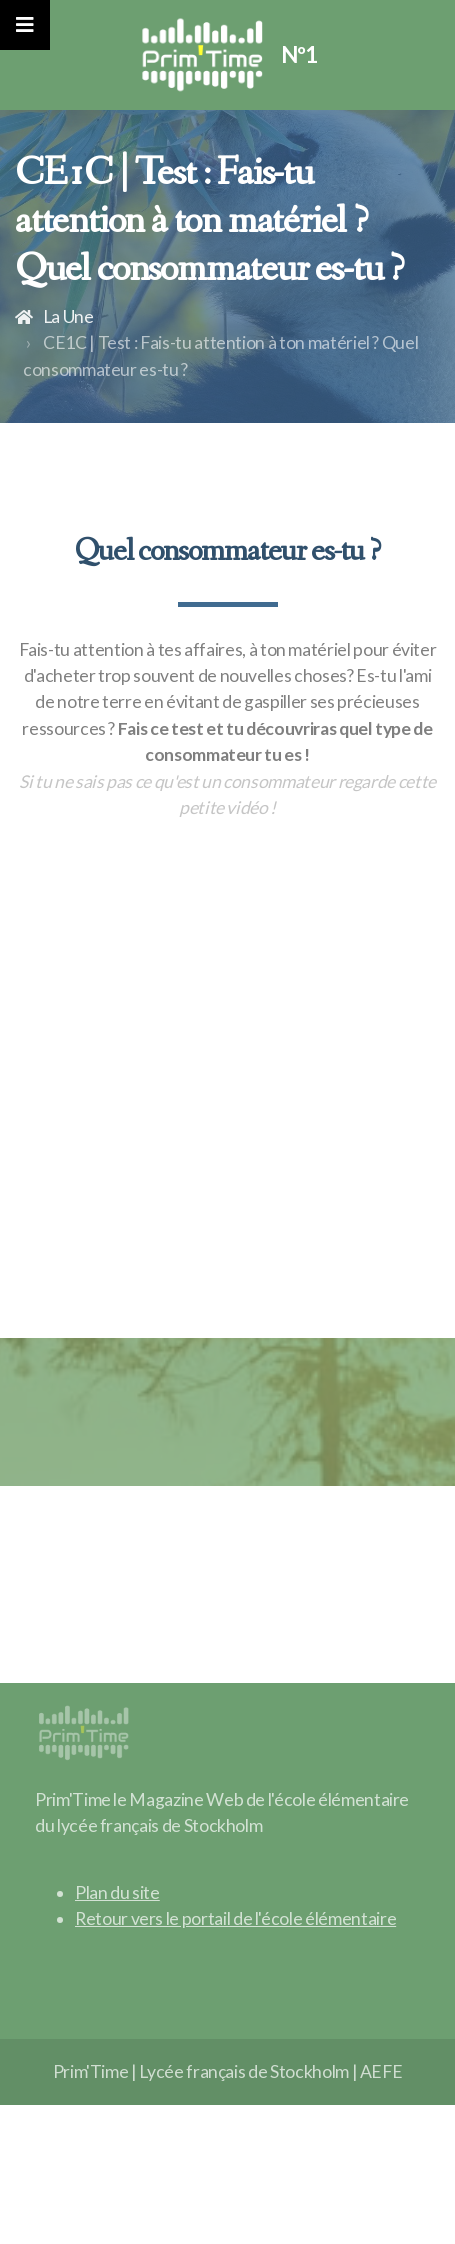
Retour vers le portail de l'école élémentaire (235, 1918)
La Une (68, 316)
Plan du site (117, 1892)
